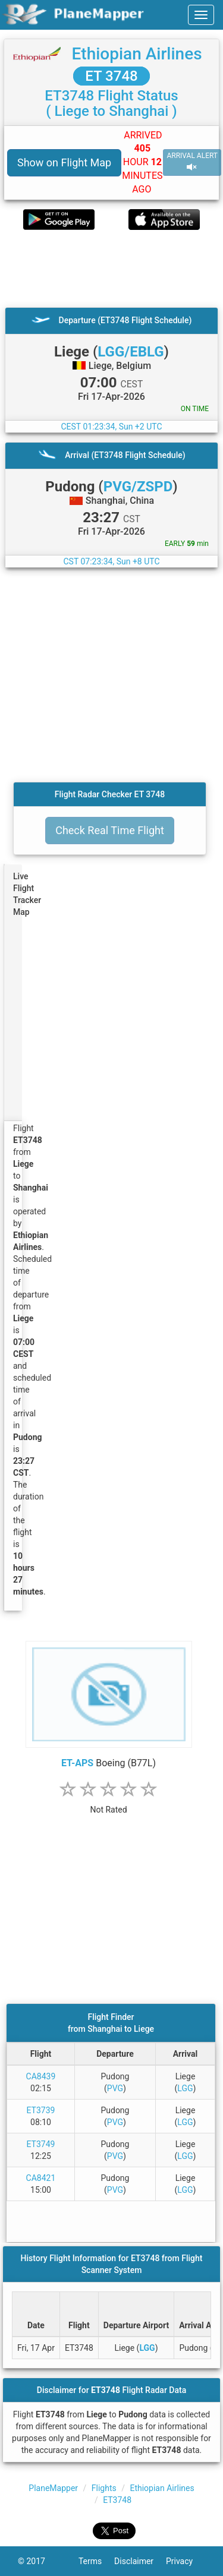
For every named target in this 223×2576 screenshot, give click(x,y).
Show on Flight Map (64, 162)
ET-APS (77, 1763)
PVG (115, 2088)
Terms (96, 2561)
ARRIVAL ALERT (192, 161)
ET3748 (117, 2500)
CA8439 (41, 2076)
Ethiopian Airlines (136, 54)
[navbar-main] (201, 15)
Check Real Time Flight (109, 830)
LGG (185, 2088)
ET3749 (41, 2144)
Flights (104, 2488)
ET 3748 (111, 76)
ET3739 (41, 2110)
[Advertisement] (111, 268)
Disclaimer (140, 2561)
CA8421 (41, 2178)
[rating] (108, 1803)
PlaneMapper (53, 2488)
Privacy (185, 2561)
